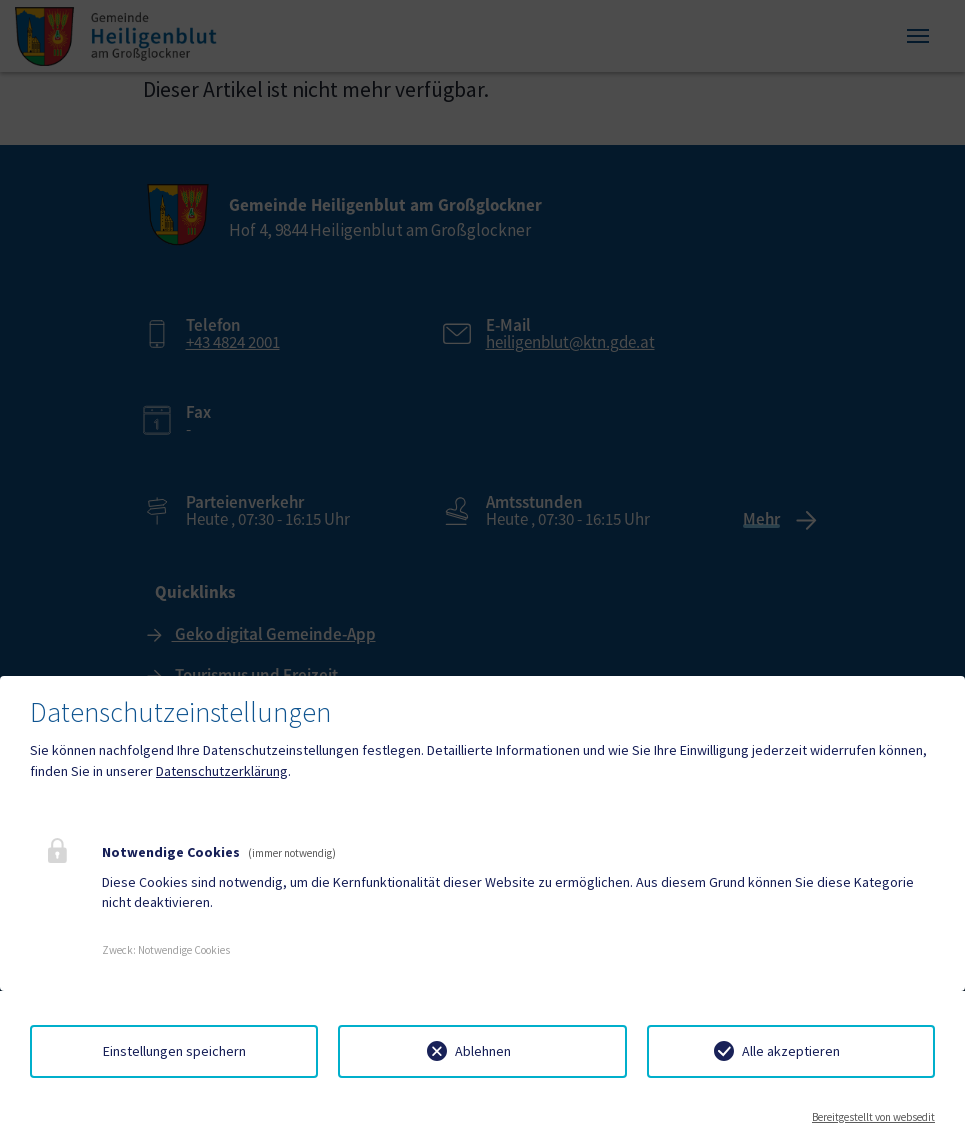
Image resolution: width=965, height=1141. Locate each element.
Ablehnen (483, 1051)
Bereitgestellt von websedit (873, 1117)
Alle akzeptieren (791, 1051)
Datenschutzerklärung (222, 771)
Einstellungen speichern (174, 1051)
